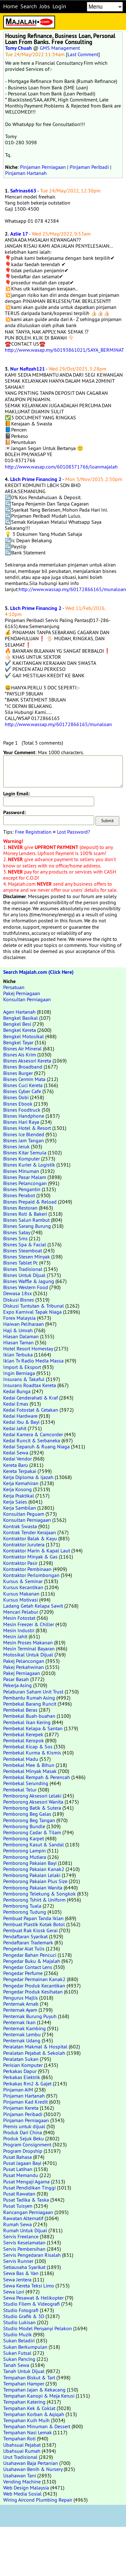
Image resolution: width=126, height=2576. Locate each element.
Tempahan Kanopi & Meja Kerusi (38, 2395)
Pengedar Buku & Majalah (31, 1961)
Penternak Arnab (20, 2004)
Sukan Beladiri (19, 2340)
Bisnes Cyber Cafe (22, 1091)
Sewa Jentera (17, 2279)
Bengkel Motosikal (23, 1036)
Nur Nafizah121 (27, 368)
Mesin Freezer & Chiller (28, 1624)
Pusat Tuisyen (17, 2206)
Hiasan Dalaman (21, 1336)
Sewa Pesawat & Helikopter (33, 2297)
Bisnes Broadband (22, 1066)
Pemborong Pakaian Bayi (30, 1863)
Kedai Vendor (17, 1458)
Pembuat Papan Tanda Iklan (33, 1918)
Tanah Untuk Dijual (24, 2371)
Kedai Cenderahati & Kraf (30, 1397)
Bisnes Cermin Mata (24, 1079)
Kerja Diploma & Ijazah (28, 1477)
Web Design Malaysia (26, 2487)
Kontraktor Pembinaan (27, 1569)
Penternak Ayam (20, 2010)
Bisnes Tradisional (22, 1269)
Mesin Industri (18, 1630)
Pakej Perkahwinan (23, 1667)
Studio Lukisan (19, 2322)
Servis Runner (18, 2261)
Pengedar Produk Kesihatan (33, 1991)
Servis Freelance (20, 2236)
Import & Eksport (22, 1367)
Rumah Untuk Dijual (25, 2230)
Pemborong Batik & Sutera (32, 1808)
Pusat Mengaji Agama (26, 2181)
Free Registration (33, 832)
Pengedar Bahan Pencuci (29, 1955)
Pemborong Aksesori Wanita (33, 1802)
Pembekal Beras (20, 1710)
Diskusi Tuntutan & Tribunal (33, 1306)
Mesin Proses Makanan (28, 1642)
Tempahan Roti (19, 2438)
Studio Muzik (17, 2334)
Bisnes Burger (18, 1073)
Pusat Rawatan (19, 2193)
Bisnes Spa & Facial (24, 1244)
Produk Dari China (22, 2132)
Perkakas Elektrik (21, 2077)
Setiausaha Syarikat (24, 2267)
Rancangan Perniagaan (28, 2212)
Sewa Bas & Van (20, 2273)
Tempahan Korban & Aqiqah (33, 2414)
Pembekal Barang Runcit (29, 1704)
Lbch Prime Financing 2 (35, 479)
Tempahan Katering (24, 2402)
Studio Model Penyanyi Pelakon (37, 2328)
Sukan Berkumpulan (25, 2347)
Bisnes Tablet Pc (20, 1262)
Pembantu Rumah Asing (29, 1697)
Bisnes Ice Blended (23, 1134)
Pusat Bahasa (17, 2157)
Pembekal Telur (20, 1789)
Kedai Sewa (15, 1452)
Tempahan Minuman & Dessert (36, 2426)
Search (28, 6)
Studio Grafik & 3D (23, 2316)
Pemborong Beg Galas (27, 1814)
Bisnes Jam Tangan (23, 1140)
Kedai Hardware (20, 1416)
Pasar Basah (16, 1679)
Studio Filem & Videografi (31, 2304)
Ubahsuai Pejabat (22, 2445)
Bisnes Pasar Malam (24, 1177)
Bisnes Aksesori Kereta (27, 1060)
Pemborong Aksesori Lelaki (32, 1795)
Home (10, 6)
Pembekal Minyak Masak (30, 1771)
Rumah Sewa (17, 2224)
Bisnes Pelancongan (25, 1183)
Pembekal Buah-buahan (29, 1716)
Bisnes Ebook (17, 1103)
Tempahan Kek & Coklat (29, 2408)
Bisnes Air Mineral (22, 1048)
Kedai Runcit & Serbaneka (31, 1440)
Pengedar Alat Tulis (24, 1948)
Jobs (44, 6)
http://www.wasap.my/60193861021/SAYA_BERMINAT (64, 350)
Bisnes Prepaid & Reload (30, 1201)
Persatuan (13, 987)
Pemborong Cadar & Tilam (32, 1832)
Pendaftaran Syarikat (25, 1936)
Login (59, 6)
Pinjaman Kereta (20, 2108)
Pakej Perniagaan (21, 993)
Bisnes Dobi (16, 1097)
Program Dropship (22, 2151)
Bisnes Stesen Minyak (26, 1256)
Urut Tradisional (20, 2457)
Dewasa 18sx (17, 1293)
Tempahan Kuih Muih (26, 2420)
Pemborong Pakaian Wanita (32, 1887)
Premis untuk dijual (24, 2126)
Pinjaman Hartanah (26, 173)
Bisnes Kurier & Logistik (29, 1164)
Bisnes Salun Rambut (26, 1220)
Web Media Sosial (22, 2493)
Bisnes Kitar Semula (24, 1152)
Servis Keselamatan (24, 2242)
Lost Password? (73, 832)
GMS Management (60, 48)
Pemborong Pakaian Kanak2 (33, 1869)
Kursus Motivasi (20, 1599)
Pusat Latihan (17, 2169)
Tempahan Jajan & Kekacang (34, 2389)
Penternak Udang (21, 2040)
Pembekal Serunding (25, 1783)
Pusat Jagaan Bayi (22, 2163)
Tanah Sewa (16, 2365)
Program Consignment (27, 2144)
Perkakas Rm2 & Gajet (27, 2083)
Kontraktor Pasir (20, 1563)
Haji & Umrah (18, 1330)
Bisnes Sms (15, 1238)
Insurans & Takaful (24, 1379)
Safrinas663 (23, 190)
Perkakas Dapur (20, 2071)
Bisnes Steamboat (22, 1250)
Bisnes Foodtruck (21, 1110)
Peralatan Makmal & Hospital (35, 2046)
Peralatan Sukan (20, 2059)
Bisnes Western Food (25, 1287)
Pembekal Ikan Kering (27, 1722)
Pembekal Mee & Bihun (28, 1765)
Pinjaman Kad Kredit (25, 2102)
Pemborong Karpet (23, 1838)
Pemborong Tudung (24, 1912)
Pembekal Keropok (23, 1740)
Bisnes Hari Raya (21, 1122)
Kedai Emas (15, 1404)
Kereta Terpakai (19, 1471)
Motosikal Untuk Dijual (28, 1654)
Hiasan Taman (18, 1342)
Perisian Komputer (23, 2065)
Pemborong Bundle (24, 1826)
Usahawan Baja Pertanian (30, 2463)
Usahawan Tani (19, 2475)
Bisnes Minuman (21, 1171)
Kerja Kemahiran (20, 1483)
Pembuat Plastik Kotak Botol (34, 1924)
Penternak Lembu (22, 2034)
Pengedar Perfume (23, 1973)
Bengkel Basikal (20, 1018)
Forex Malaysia (19, 1318)
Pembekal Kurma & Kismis (32, 1752)
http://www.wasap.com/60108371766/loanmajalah (61, 466)
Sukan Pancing (19, 2359)
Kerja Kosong (17, 1489)
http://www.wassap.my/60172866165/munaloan (72, 589)
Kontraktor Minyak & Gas (30, 1556)
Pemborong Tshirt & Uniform (34, 1899)
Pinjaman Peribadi (89, 167)
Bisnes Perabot (19, 1195)
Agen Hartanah (19, 1012)
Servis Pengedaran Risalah (32, 2255)
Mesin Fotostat (19, 1618)
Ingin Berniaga (19, 1373)
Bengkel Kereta (19, 1030)
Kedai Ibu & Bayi (21, 1422)
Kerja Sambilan (19, 1508)
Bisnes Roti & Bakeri (25, 1214)
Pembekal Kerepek (23, 1734)
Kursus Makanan (21, 1593)
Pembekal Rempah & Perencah (36, 1777)
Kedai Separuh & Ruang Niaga (36, 1446)
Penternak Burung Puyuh (30, 2016)
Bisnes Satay (16, 1232)
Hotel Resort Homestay (28, 1348)
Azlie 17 (19, 233)
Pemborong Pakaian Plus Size (35, 1881)
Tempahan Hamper (23, 2383)
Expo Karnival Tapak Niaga (32, 1312)
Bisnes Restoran (20, 1208)
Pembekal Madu (20, 1759)
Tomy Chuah (18, 48)
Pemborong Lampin (24, 1850)
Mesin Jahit (15, 1636)
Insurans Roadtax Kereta (29, 1385)
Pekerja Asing (17, 1685)
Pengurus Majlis (20, 1997)
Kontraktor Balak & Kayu (30, 1538)
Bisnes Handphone (23, 1116)
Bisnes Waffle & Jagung (28, 1281)
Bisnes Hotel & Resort (27, 1128)
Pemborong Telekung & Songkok (39, 1893)
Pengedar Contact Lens (27, 1967)
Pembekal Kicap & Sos (27, 1746)
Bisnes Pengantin (21, 1189)
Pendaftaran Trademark (28, 1942)
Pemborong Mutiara (24, 1857)
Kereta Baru (15, 1465)
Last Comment (82, 54)
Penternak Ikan (19, 2022)
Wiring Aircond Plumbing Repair (37, 2500)
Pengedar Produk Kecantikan (34, 1985)
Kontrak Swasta (20, 1526)
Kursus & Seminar (23, 1581)
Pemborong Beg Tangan (29, 1820)
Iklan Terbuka (18, 1354)
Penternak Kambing (24, 2028)
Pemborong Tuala (22, 1906)
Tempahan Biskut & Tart (29, 2377)
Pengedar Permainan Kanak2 (34, 1979)
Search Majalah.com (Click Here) (38, 972)
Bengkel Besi (17, 1024)
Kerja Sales (15, 1501)
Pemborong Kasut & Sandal (33, 1844)
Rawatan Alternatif (23, 2218)
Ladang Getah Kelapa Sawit (33, 1606)
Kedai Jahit (14, 1428)
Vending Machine (22, 2481)
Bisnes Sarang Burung (27, 1226)
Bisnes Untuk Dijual (24, 1275)
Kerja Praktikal (18, 1495)
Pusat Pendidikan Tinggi (29, 2187)
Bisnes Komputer (21, 1158)
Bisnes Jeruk (16, 1146)
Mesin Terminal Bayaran (29, 1648)
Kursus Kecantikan (23, 1587)
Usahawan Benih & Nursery (32, 2469)
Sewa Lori (13, 2291)
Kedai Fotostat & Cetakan (30, 1410)
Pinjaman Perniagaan (43, 167)
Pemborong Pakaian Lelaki (31, 1875)
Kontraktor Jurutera (24, 1544)
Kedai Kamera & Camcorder (33, 1434)
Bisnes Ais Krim (19, 1054)
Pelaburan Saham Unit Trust (33, 1691)
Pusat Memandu (20, 2175)
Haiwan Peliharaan (23, 1324)
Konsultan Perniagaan (27, 999)
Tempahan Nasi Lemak (27, 2432)
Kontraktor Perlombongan (31, 1575)
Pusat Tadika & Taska (26, 2200)
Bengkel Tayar (18, 1042)
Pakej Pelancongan (23, 1661)
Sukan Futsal (17, 2353)
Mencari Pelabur (20, 1612)
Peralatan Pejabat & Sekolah (34, 2053)
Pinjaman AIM (18, 2089)
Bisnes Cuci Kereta (23, 1085)
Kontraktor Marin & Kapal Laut (36, 1550)
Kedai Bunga (17, 1391)
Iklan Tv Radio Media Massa (33, 1360)
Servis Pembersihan (24, 2249)
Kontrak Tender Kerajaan (29, 1532)
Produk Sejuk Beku (23, 2138)
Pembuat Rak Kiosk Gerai (30, 1930)
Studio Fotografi (20, 2310)
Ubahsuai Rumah (21, 2451)
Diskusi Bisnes (18, 1299)
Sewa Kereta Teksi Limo (28, 2285)
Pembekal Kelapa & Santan (33, 1728)
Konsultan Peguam (23, 1514)
